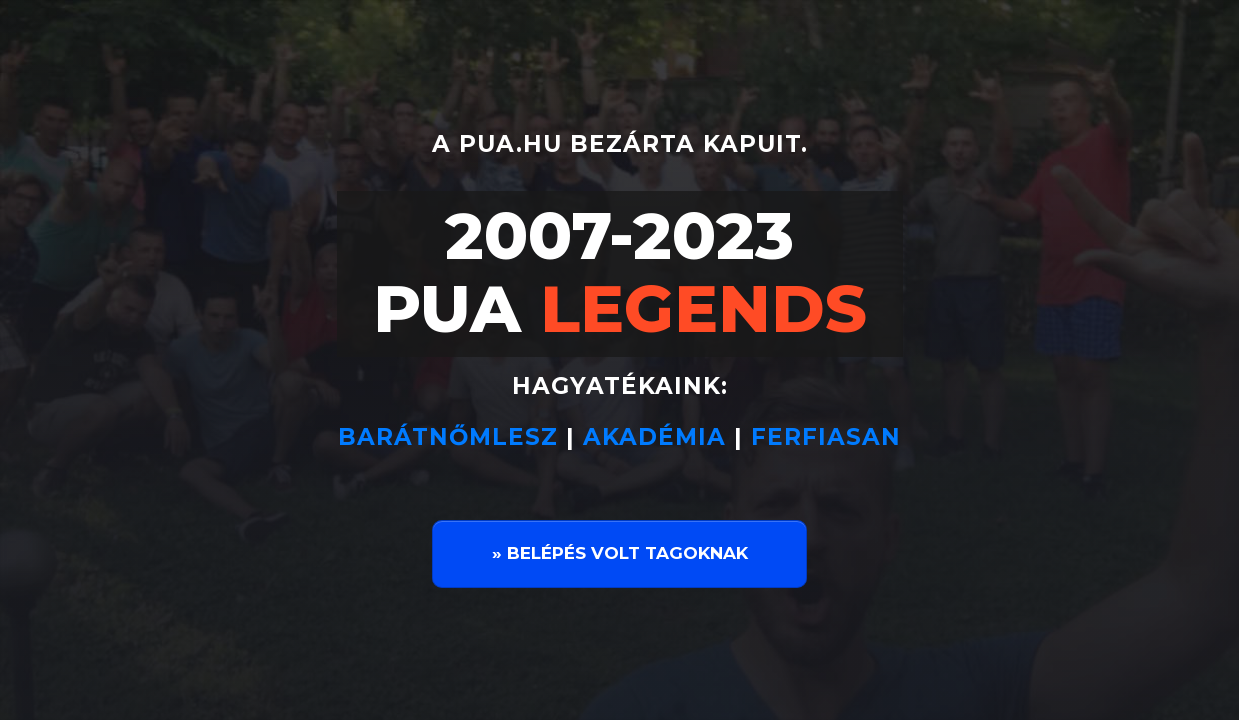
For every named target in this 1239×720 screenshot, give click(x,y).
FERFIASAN (826, 437)
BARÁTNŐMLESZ (452, 437)
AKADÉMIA (654, 437)
